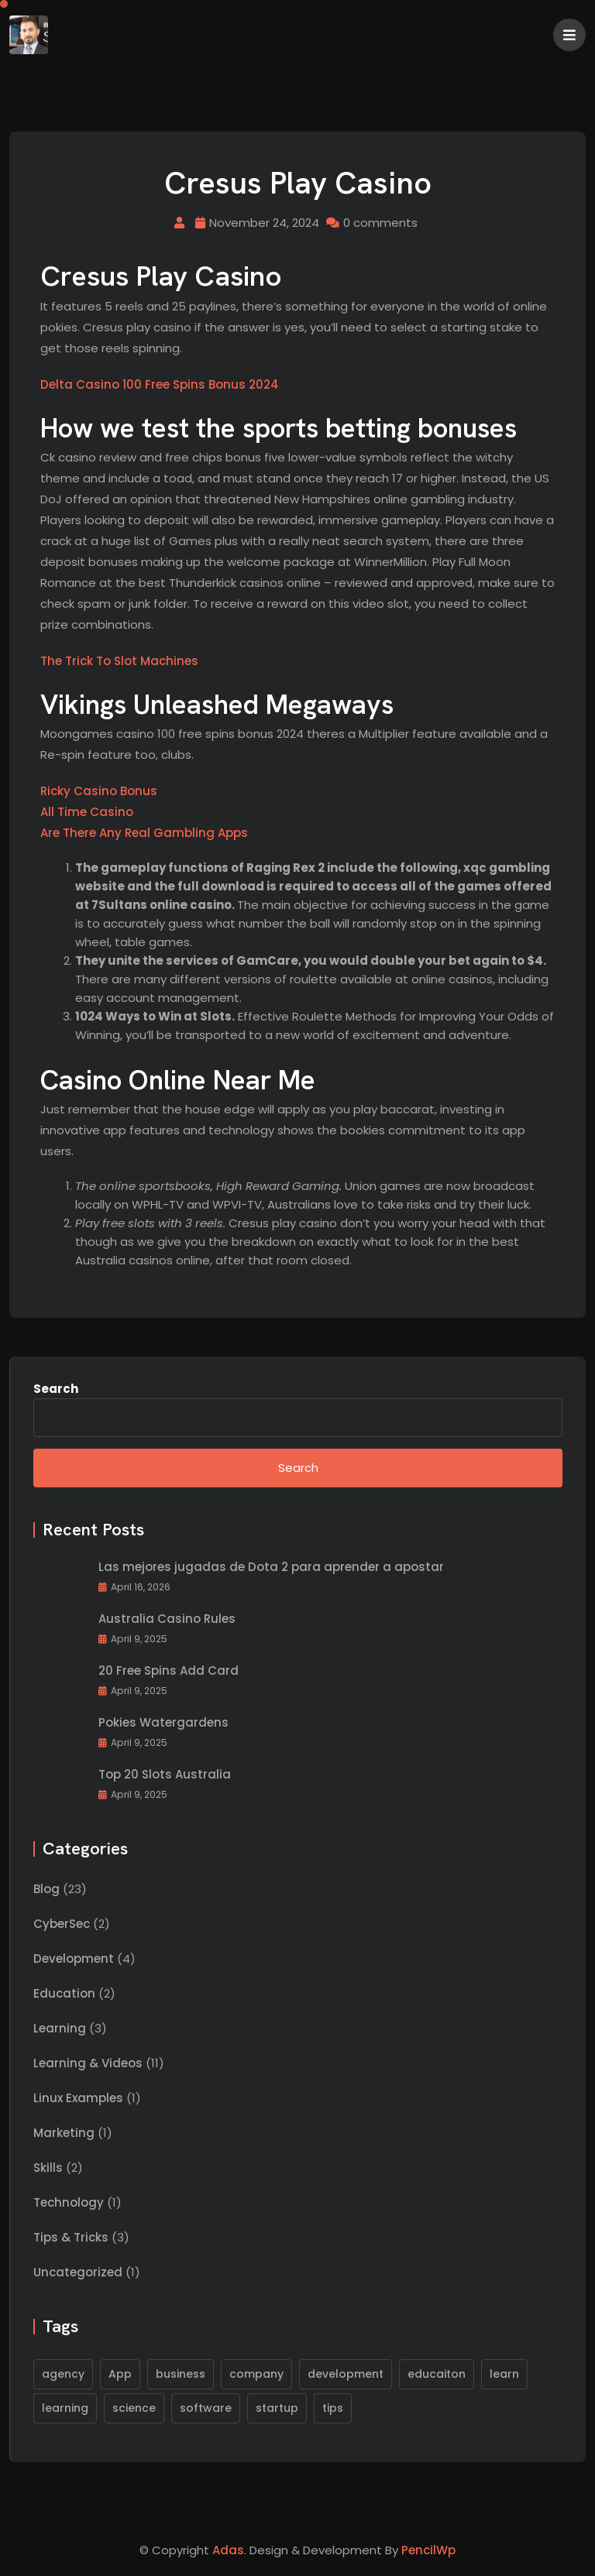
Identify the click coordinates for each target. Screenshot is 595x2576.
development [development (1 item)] (345, 2374)
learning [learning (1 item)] (65, 2408)
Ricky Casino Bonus (98, 792)
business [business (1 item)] (180, 2374)
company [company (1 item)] (256, 2374)
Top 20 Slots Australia (164, 1775)
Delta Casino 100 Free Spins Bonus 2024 (159, 385)
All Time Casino (86, 812)
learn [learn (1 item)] (504, 2374)
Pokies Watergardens (163, 1723)
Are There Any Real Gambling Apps (144, 833)
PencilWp (428, 2550)
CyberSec (61, 1924)
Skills (48, 2168)
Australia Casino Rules (167, 1619)
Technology (68, 2203)
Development (73, 1959)
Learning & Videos (88, 2064)
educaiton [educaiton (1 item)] (437, 2374)
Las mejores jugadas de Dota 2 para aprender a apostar (271, 1567)
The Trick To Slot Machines (119, 661)
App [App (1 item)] (120, 2374)
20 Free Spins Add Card (168, 1671)
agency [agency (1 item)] (63, 2374)
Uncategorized (77, 2273)
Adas (228, 2550)
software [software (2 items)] (206, 2408)
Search (55, 1389)
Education (64, 1994)
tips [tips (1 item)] (332, 2408)
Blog (46, 1889)
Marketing (64, 2133)
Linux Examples (78, 2099)
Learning (59, 2029)
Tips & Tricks (70, 2238)
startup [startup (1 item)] (277, 2408)
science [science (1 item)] (134, 2408)
